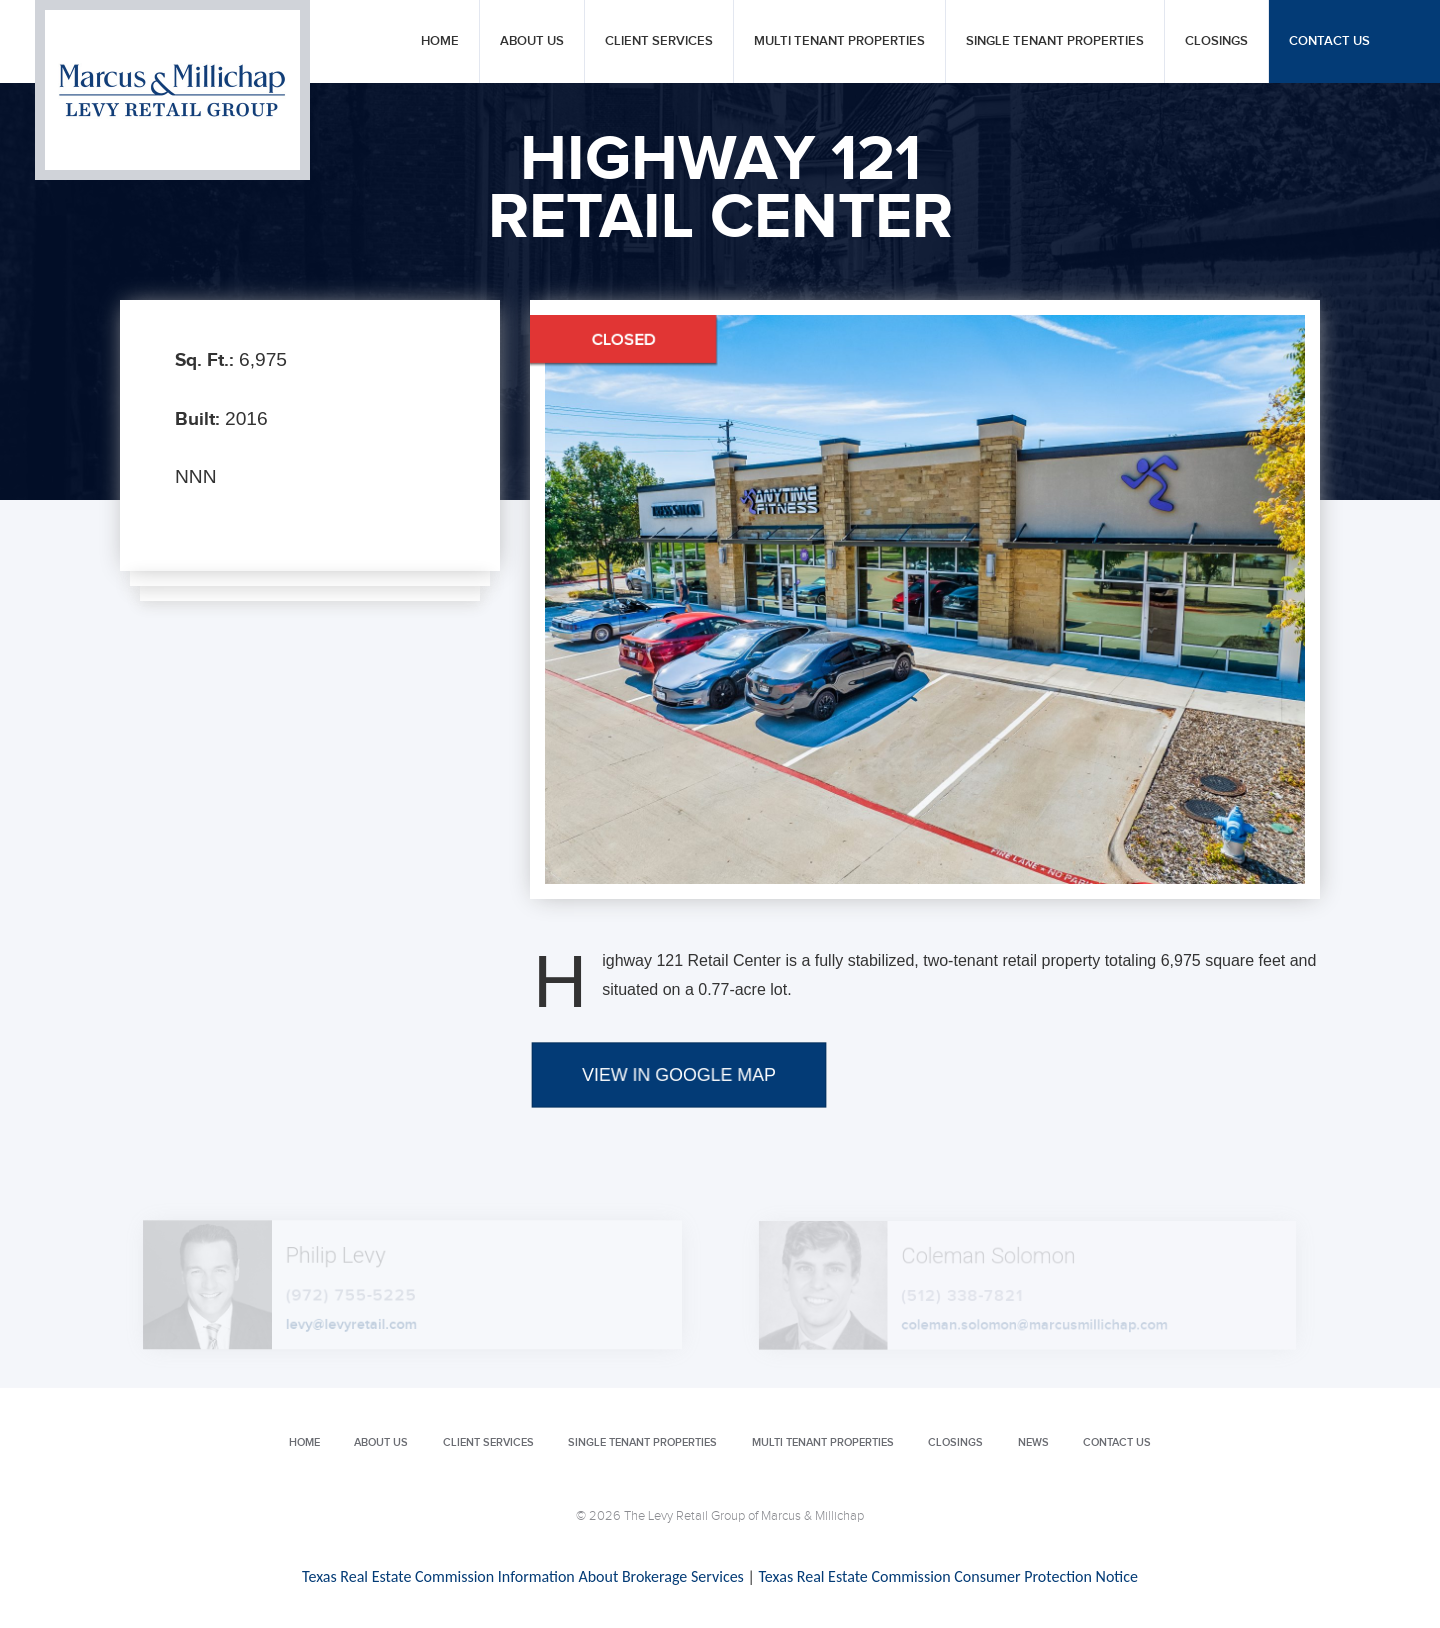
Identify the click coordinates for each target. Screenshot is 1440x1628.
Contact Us (1329, 41)
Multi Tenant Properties (839, 41)
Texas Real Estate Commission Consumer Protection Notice (947, 1576)
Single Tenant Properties (1055, 41)
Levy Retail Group (172, 90)
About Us (532, 41)
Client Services (659, 41)
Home (440, 41)
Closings (1216, 41)
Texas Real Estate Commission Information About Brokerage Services (523, 1576)
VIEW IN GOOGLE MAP (678, 1145)
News (1033, 1442)
